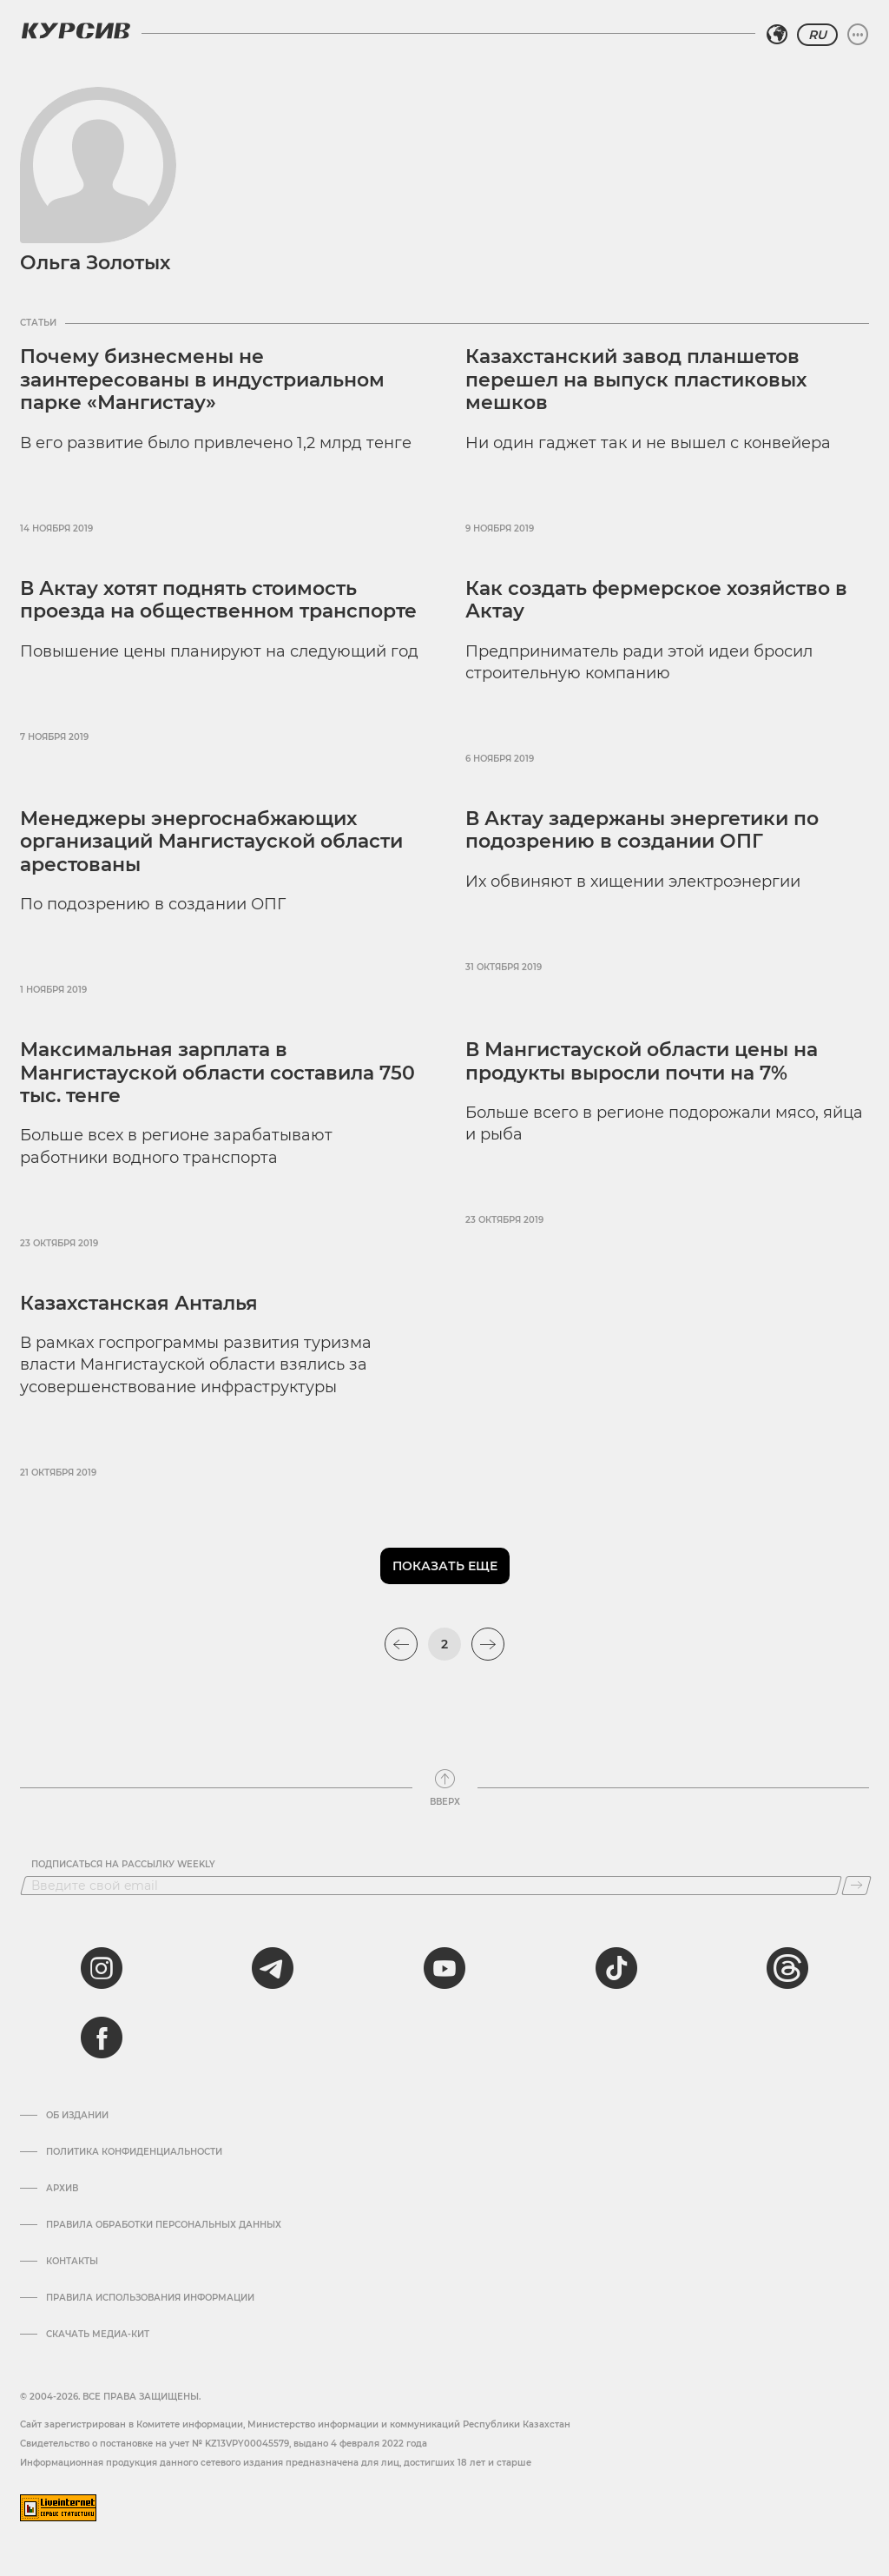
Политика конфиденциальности (134, 2152)
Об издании (77, 2115)
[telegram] (272, 1968)
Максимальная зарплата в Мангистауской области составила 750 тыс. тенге (217, 1072)
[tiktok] (616, 1968)
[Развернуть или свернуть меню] (857, 34)
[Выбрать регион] (777, 34)
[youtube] (444, 1968)
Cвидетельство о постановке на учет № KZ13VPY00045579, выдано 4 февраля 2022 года (223, 2443)
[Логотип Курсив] (75, 30)
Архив (62, 2188)
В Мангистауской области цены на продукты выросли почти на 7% (641, 1061)
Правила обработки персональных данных (163, 2225)
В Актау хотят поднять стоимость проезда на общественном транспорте (218, 600)
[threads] (787, 1968)
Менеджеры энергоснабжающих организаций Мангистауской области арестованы (211, 841)
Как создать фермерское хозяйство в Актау (656, 600)
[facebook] (101, 2037)
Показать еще (444, 1566)
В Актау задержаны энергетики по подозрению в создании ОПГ (642, 830)
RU (817, 35)
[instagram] (101, 1968)
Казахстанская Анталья (139, 1303)
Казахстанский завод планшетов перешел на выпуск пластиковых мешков (636, 379)
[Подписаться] (856, 1885)
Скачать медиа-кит (97, 2334)
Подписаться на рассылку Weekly (123, 1864)
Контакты (72, 2261)
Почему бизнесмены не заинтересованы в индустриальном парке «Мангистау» (202, 379)
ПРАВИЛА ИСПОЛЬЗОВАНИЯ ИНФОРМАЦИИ (150, 2298)
